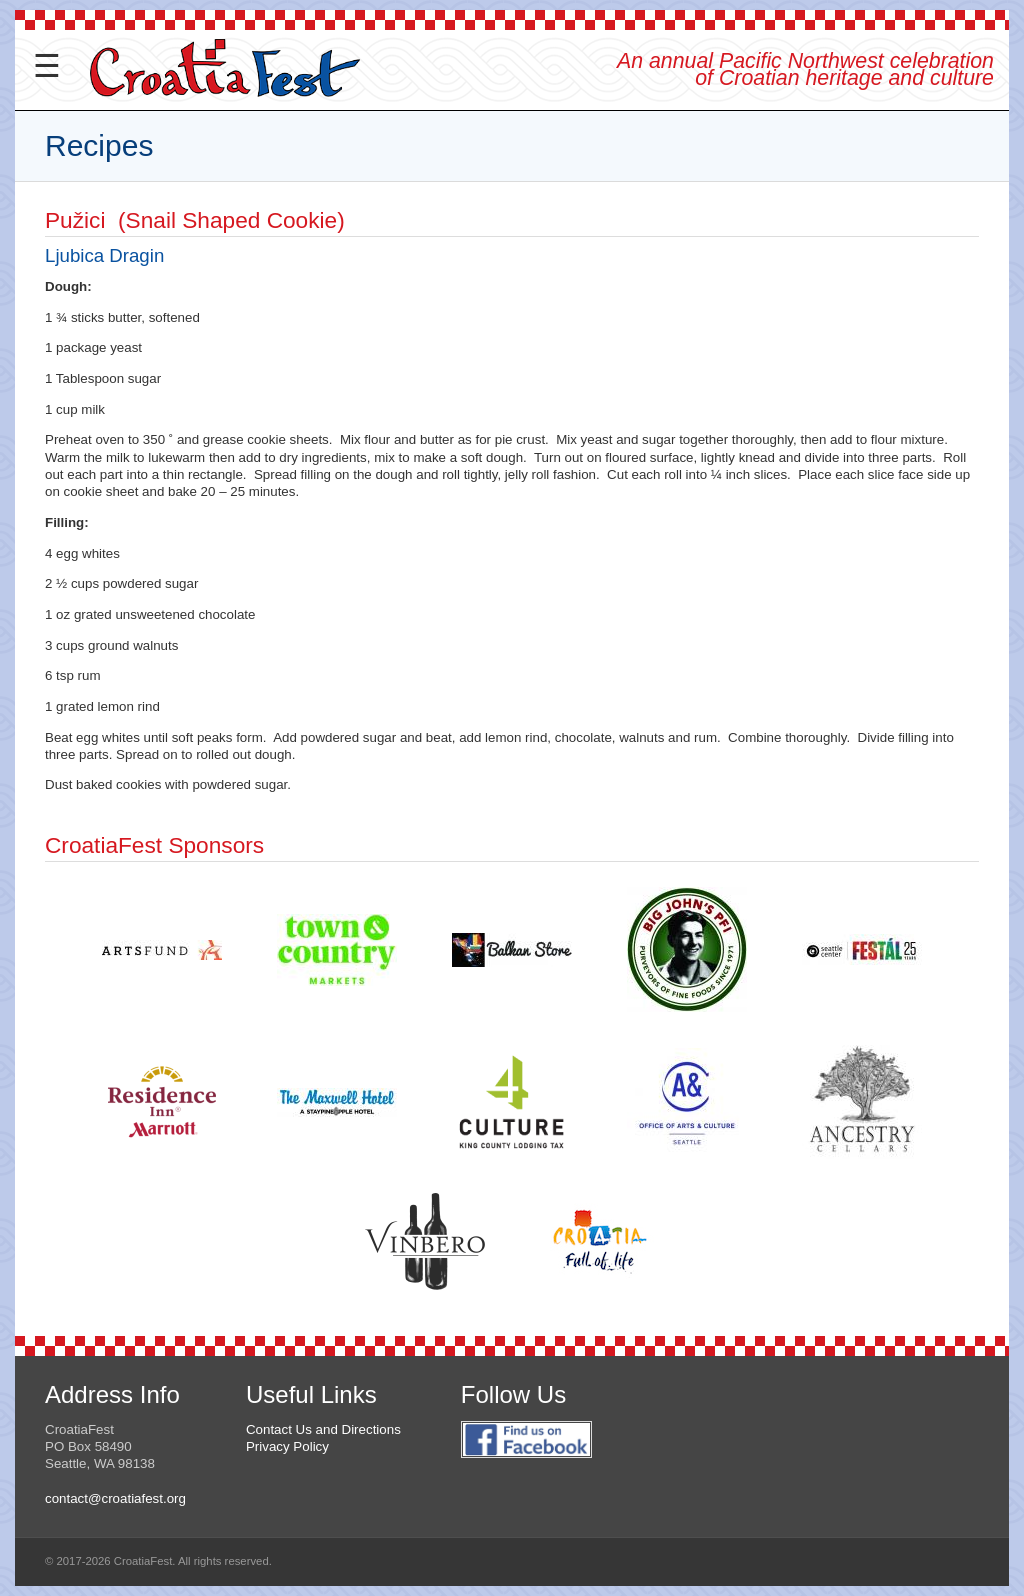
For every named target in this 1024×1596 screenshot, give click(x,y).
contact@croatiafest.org (115, 1498)
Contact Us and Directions (323, 1429)
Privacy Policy (287, 1446)
